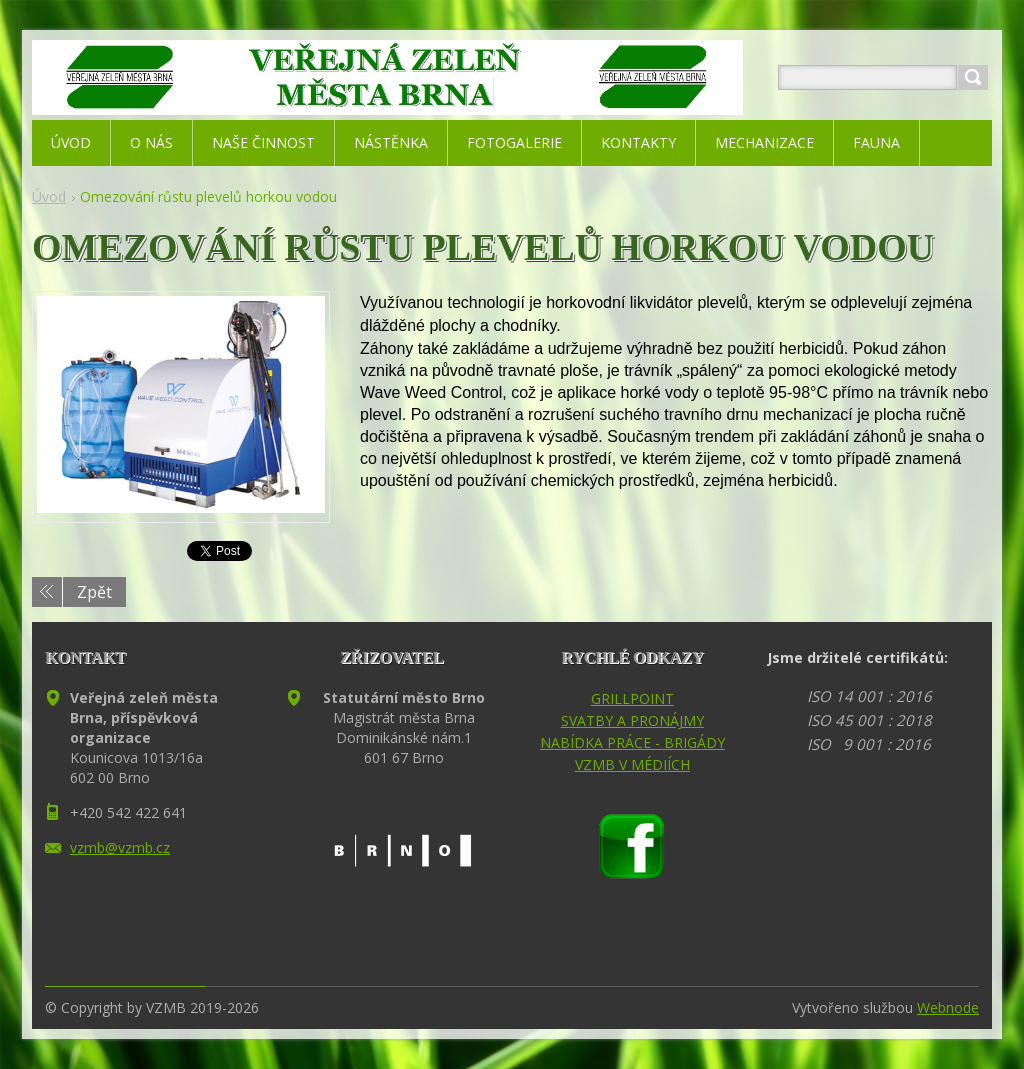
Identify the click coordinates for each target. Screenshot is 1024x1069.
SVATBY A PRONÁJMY (632, 720)
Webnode (948, 1007)
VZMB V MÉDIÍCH (632, 764)
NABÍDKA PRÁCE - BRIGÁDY (632, 742)
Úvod (49, 196)
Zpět (94, 592)
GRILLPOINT (632, 698)
